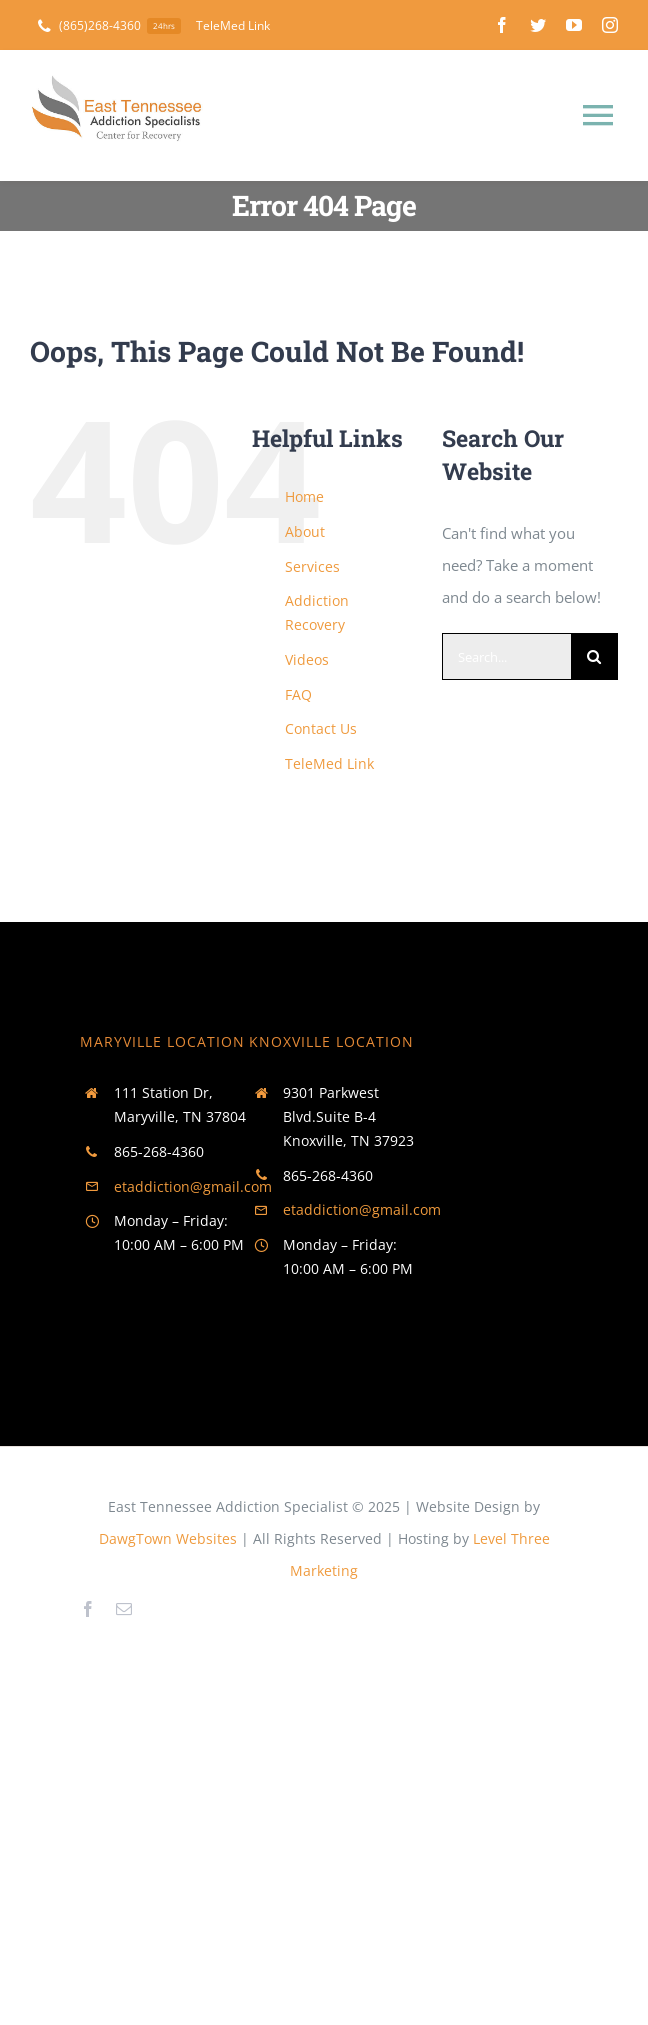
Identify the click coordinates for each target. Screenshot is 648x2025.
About (305, 531)
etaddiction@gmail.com (193, 1186)
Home (304, 496)
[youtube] (574, 25)
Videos (307, 659)
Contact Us (321, 728)
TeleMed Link (329, 763)
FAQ (298, 694)
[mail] (124, 1609)
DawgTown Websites (168, 1538)
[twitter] (538, 25)
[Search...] (506, 656)
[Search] (594, 656)
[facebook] (502, 25)
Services (312, 566)
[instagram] (610, 25)
